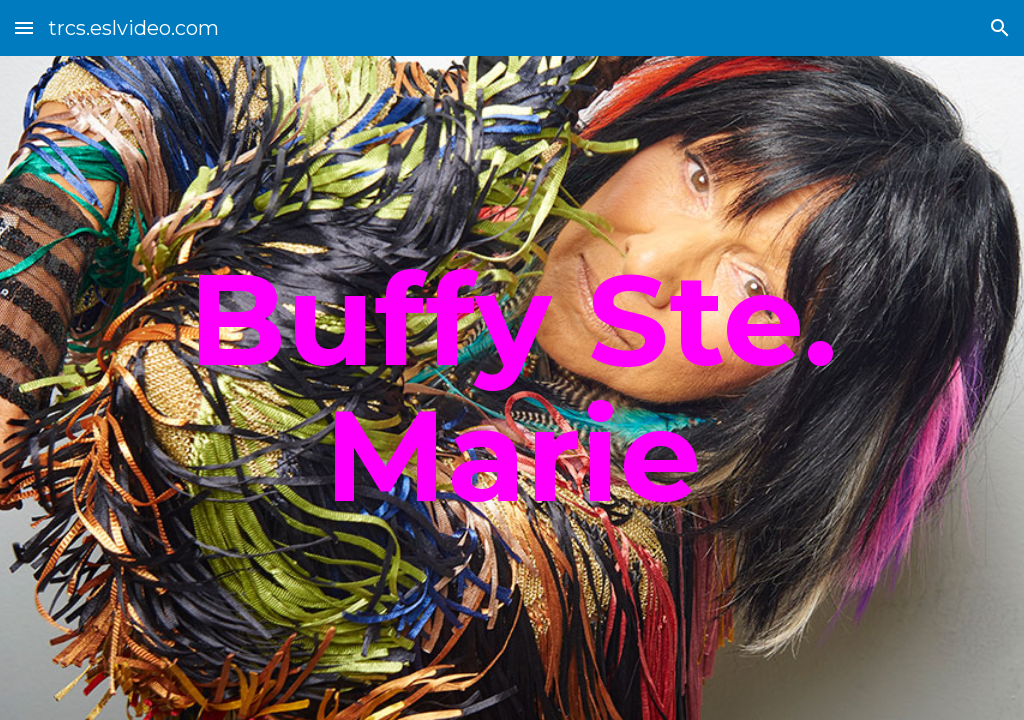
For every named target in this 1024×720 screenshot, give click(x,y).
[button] (24, 27)
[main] (512, 387)
